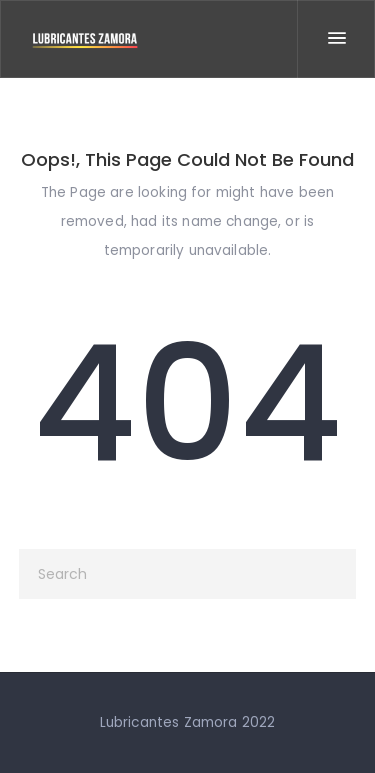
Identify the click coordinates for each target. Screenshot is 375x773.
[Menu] (336, 39)
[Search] (188, 574)
